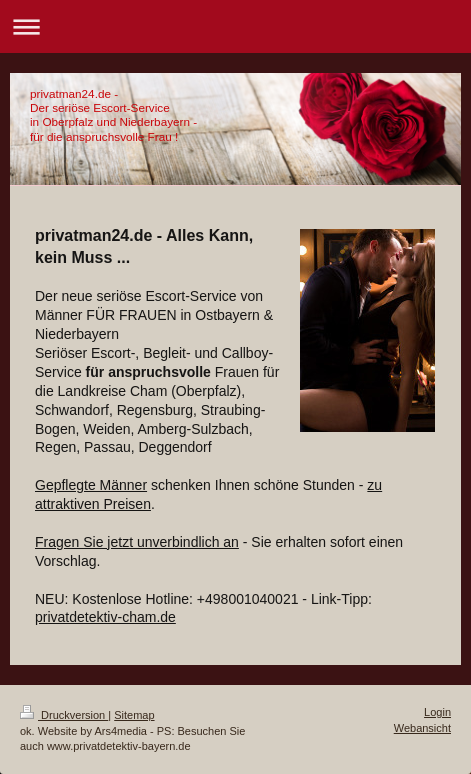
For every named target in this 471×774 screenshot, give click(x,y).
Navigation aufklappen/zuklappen (235, 26)
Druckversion (64, 715)
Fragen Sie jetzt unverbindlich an (137, 542)
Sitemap (134, 715)
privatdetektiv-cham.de (105, 617)
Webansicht (422, 728)
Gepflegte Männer (91, 485)
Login (437, 712)
